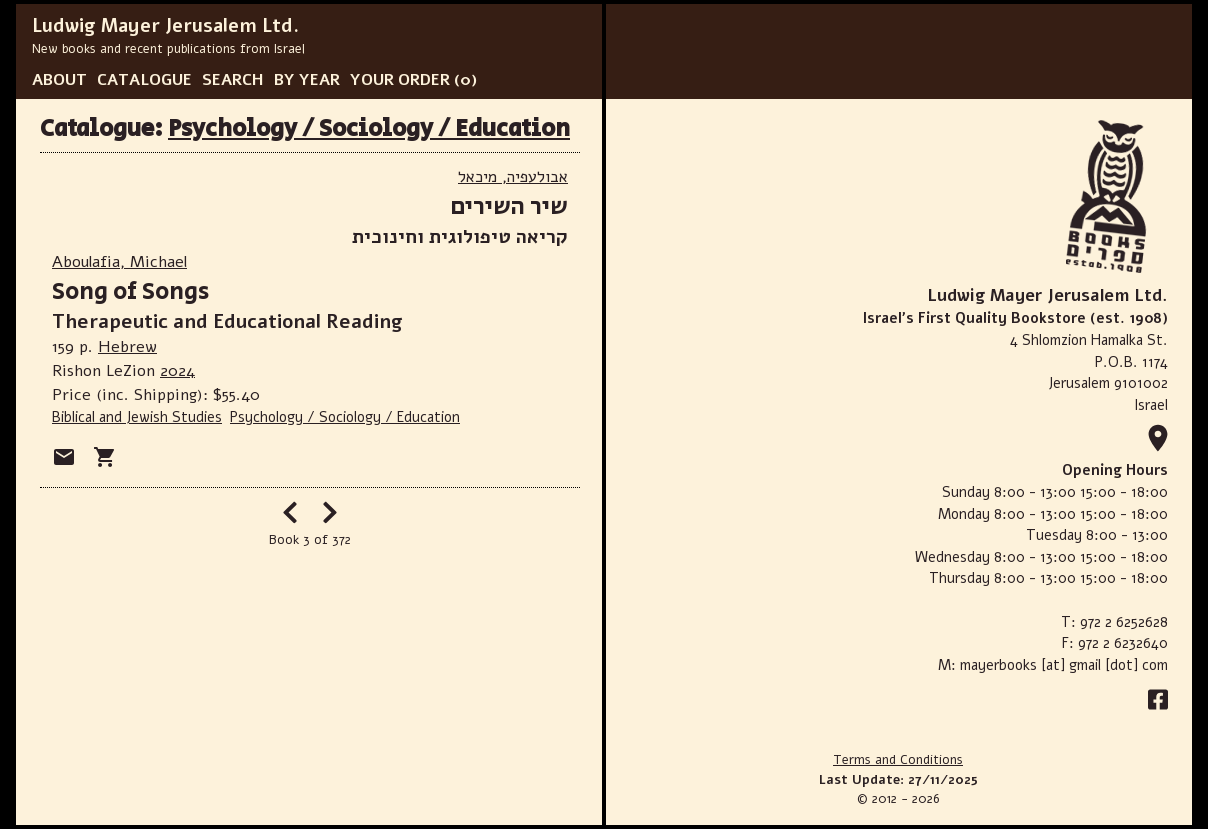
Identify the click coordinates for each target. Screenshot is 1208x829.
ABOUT (59, 80)
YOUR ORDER (400, 80)
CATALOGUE (144, 80)
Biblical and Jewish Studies (137, 417)
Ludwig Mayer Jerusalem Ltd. (165, 26)
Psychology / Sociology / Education (369, 128)
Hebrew (127, 347)
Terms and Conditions (898, 760)
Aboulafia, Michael (119, 262)
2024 (177, 371)
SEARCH (233, 80)
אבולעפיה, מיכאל (513, 177)
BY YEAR (307, 80)
